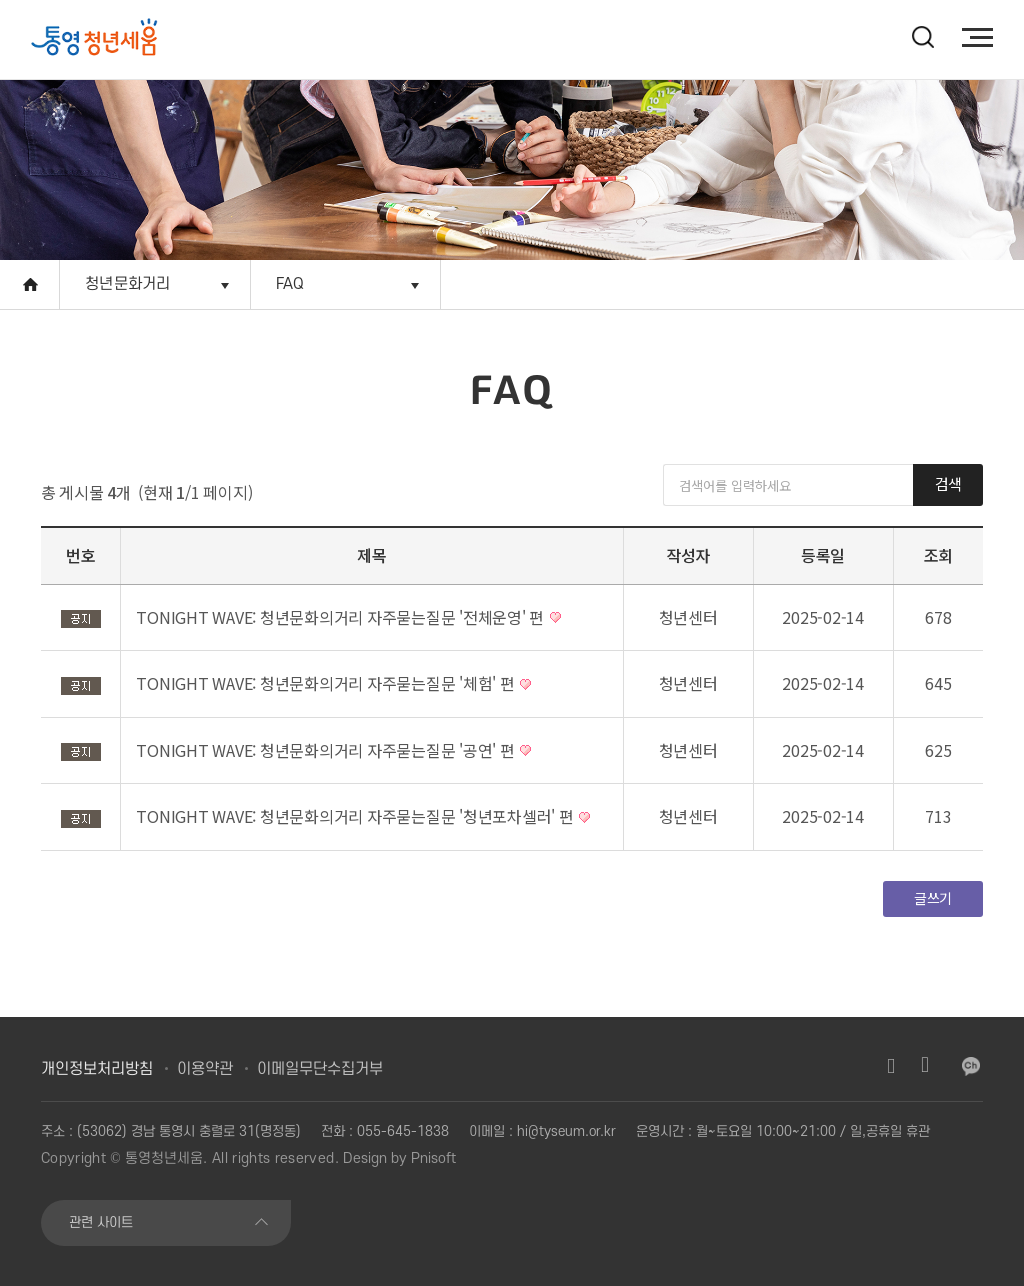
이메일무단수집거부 (320, 1069)
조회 (939, 555)
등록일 (823, 555)
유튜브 (925, 1066)
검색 (948, 483)
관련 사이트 (101, 1222)
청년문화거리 (128, 284)
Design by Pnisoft (399, 1158)
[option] (122, 39)
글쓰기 (933, 898)
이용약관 (205, 1069)
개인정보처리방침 (97, 1069)
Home (30, 284)
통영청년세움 (164, 1158)
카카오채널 (971, 1066)
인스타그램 (891, 1066)
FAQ (290, 284)
